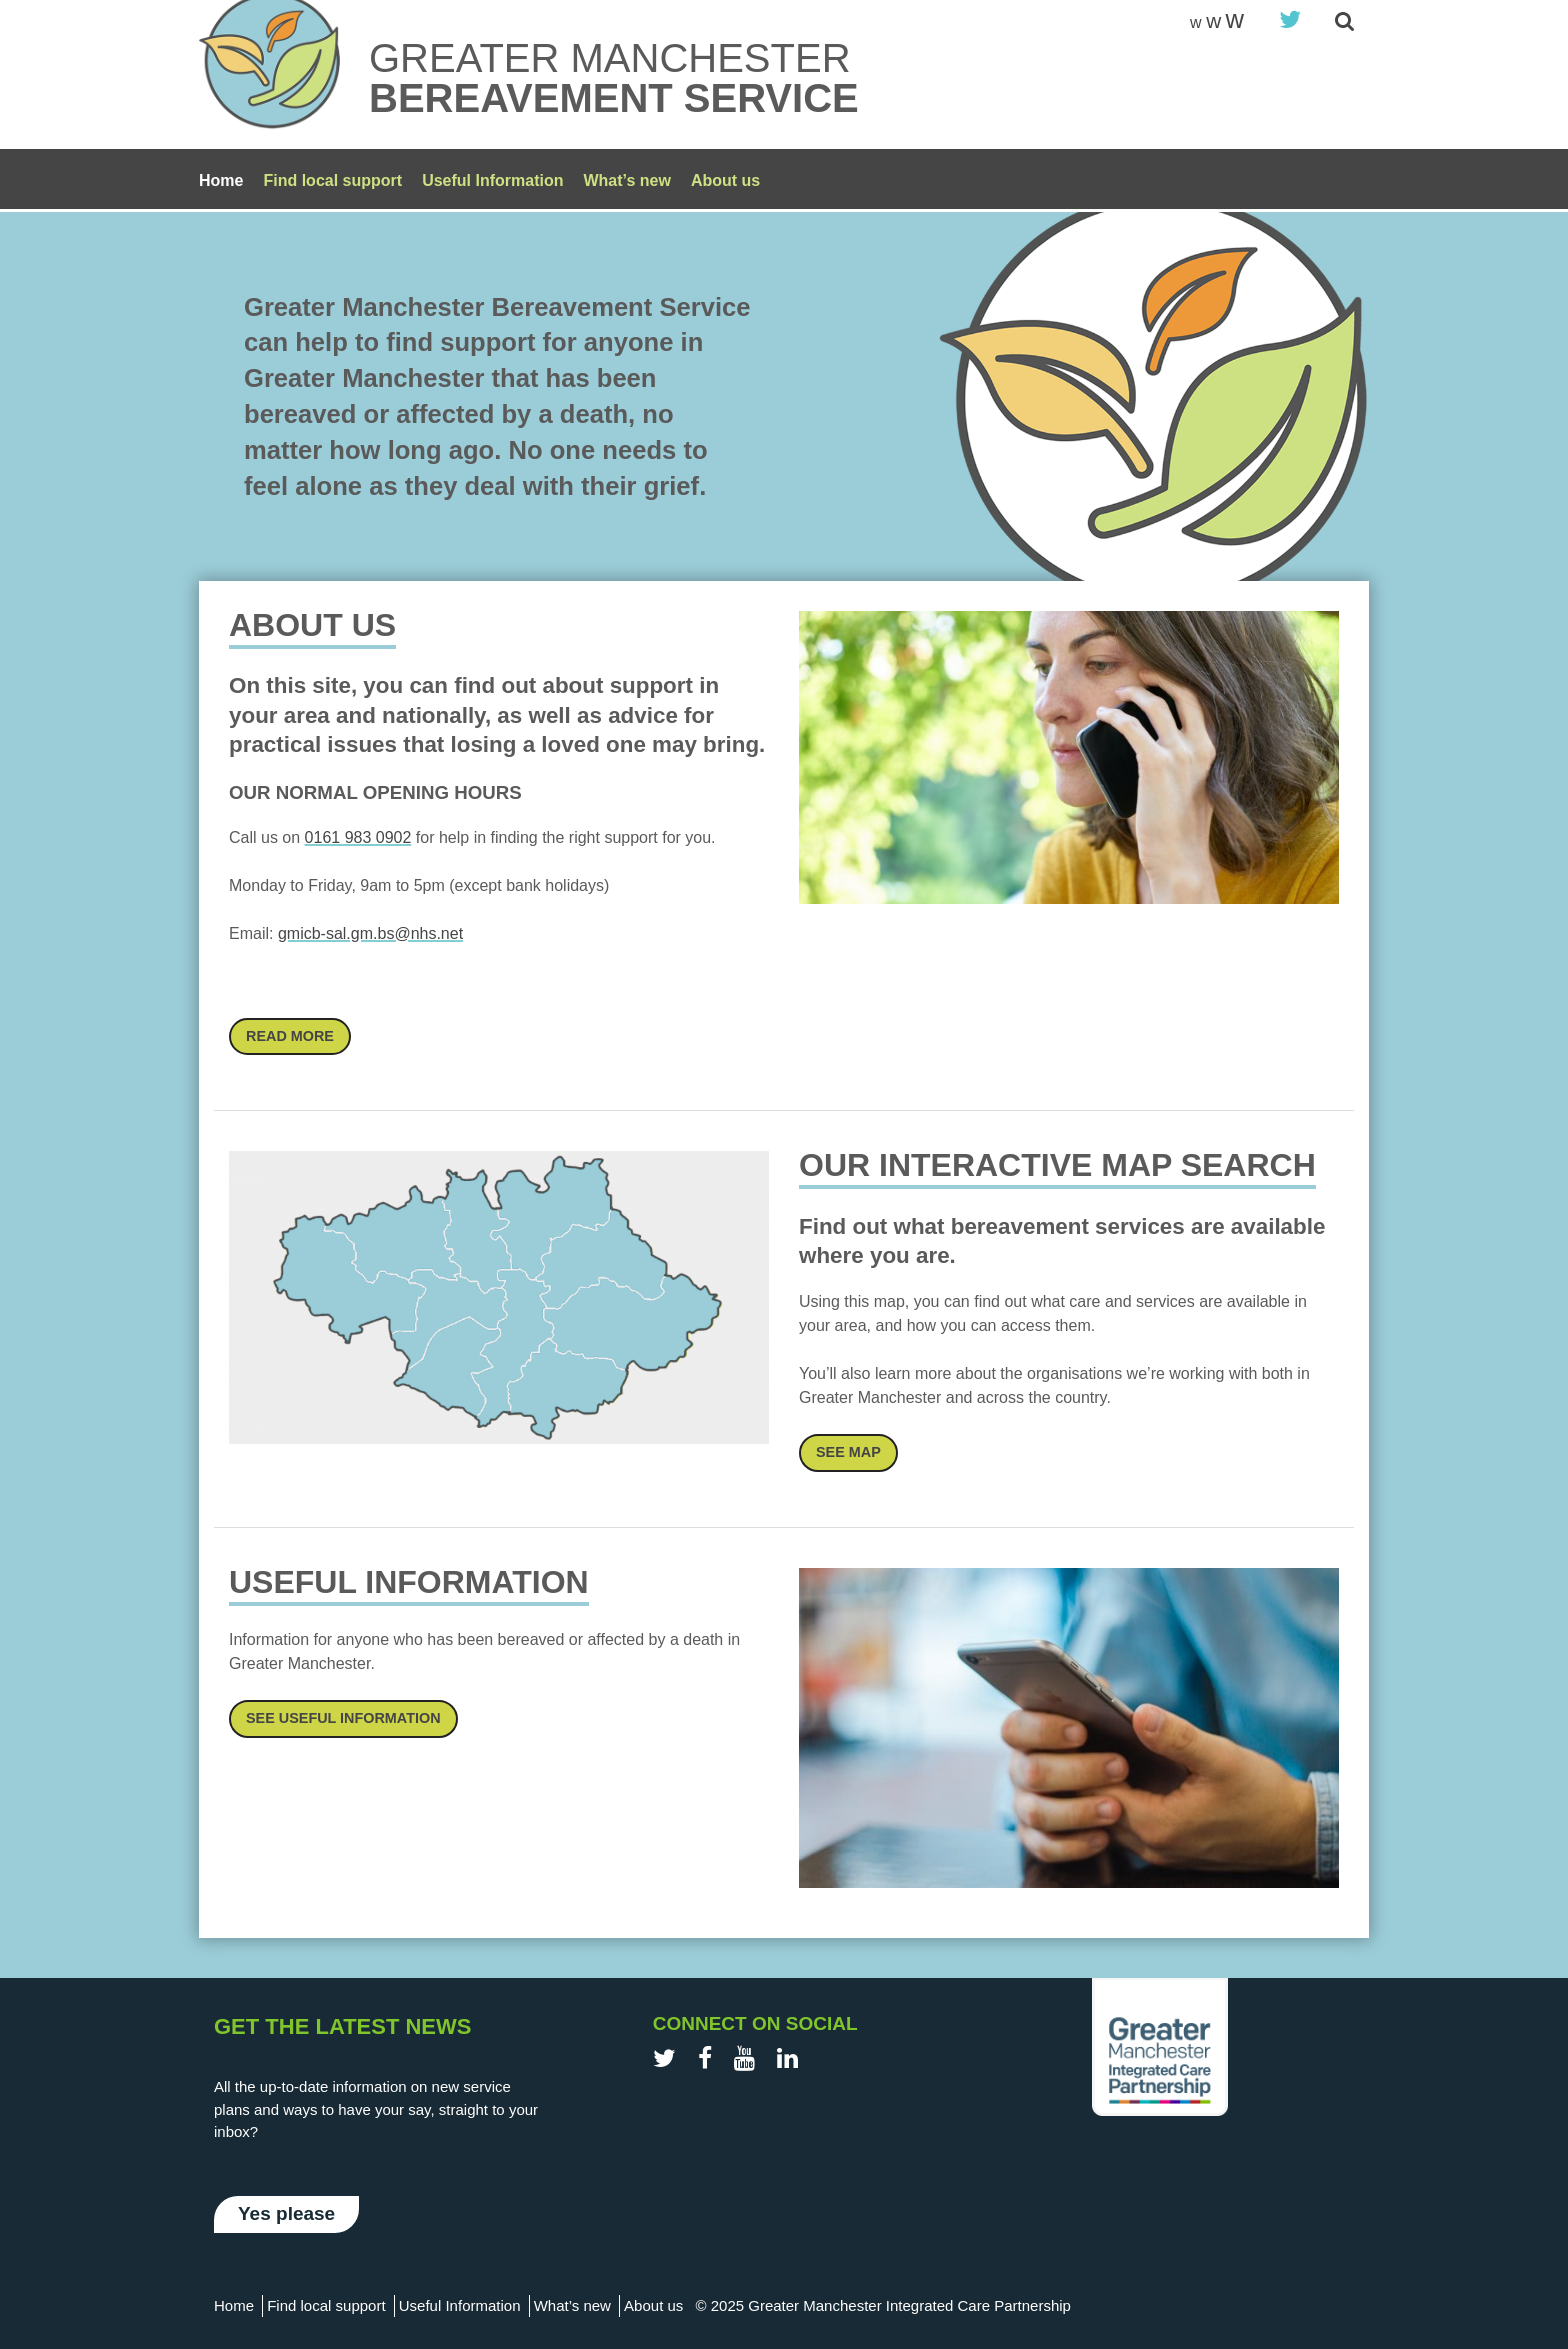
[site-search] (1344, 22)
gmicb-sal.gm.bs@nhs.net (370, 933)
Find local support (332, 180)
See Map (848, 1452)
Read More (290, 1036)
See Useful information (343, 1718)
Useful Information (492, 180)
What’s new (626, 180)
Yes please (286, 2213)
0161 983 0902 (358, 837)
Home (221, 180)
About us (725, 180)
